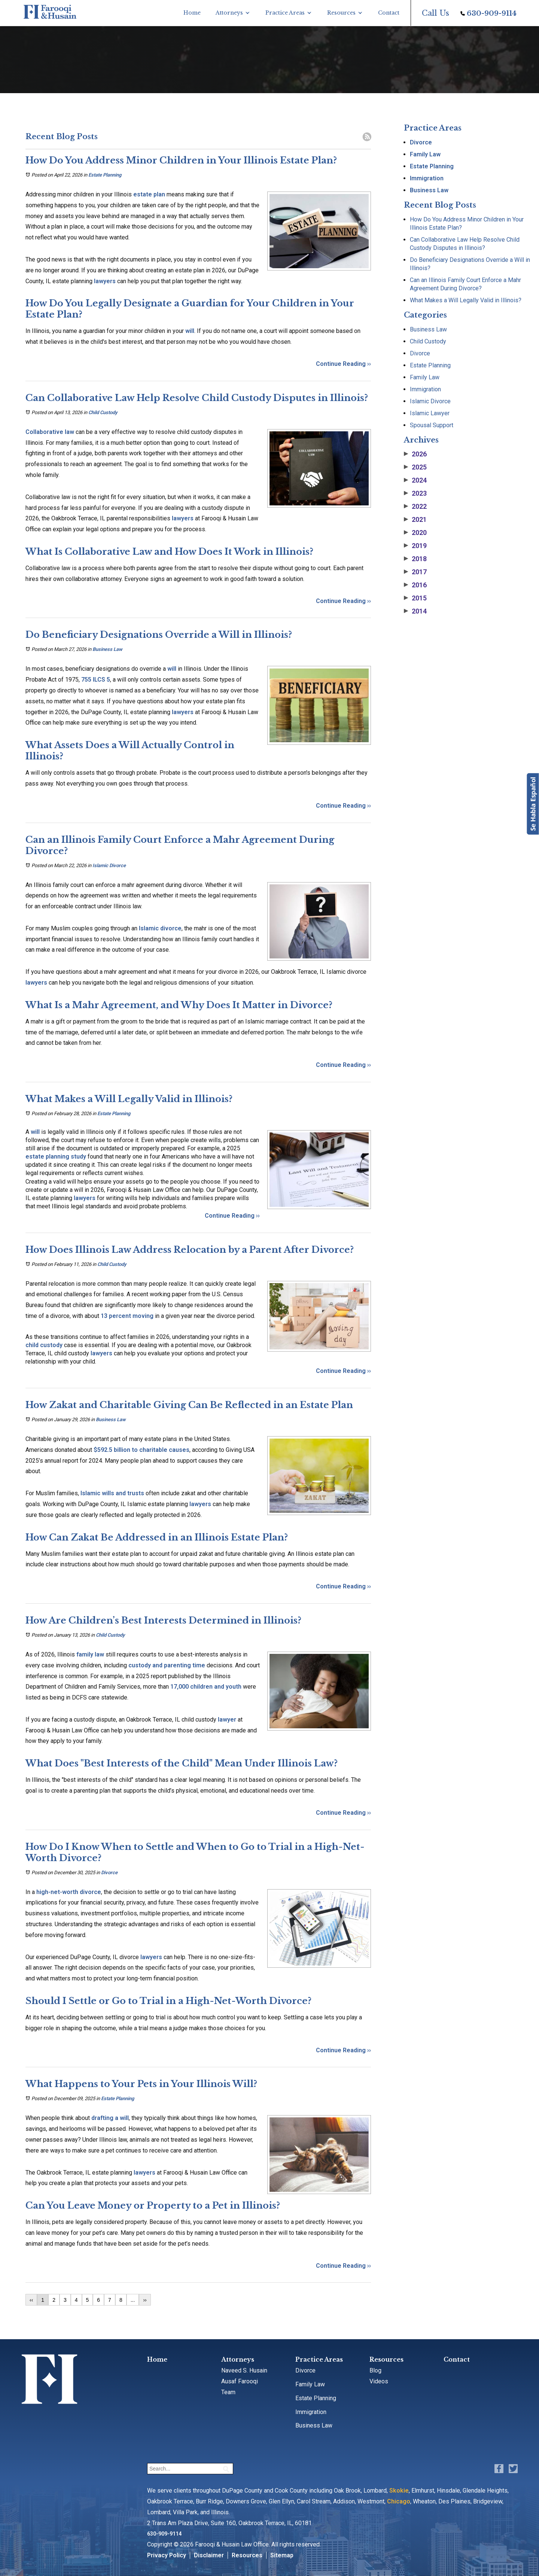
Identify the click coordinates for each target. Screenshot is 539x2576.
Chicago (398, 2501)
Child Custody (102, 412)
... (133, 2300)
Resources (341, 12)
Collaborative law (49, 431)
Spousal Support (431, 425)
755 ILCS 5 (95, 679)
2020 (415, 532)
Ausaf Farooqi (239, 2381)
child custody (44, 1345)
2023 (415, 493)
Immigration (427, 178)
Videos (378, 2381)
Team (228, 2392)
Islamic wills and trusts (112, 1493)
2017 (415, 572)
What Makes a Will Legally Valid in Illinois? (465, 300)
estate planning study (55, 1156)
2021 (415, 519)
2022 (415, 506)
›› (144, 2300)
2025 (415, 467)
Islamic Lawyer (430, 413)
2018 (415, 559)
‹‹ (31, 2300)
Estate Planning (104, 175)
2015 (415, 598)
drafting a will (110, 2117)
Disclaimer (209, 2555)
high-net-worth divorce (68, 1892)
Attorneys (229, 12)
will (189, 330)
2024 (415, 480)
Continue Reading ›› (343, 363)
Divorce (109, 1872)
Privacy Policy (166, 2555)
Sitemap (281, 2555)
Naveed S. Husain (244, 2370)
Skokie (399, 2490)
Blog (375, 2370)
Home (192, 12)
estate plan (149, 194)
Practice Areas (285, 12)
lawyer (227, 1719)
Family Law (425, 154)
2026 (415, 454)
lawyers (105, 281)
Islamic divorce (160, 928)
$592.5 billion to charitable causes (141, 1449)
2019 (415, 546)
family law (90, 1654)
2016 (415, 585)
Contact (388, 12)
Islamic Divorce (109, 865)
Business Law (107, 649)
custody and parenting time (166, 1665)
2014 (415, 611)
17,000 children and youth (205, 1686)
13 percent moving (128, 1315)
